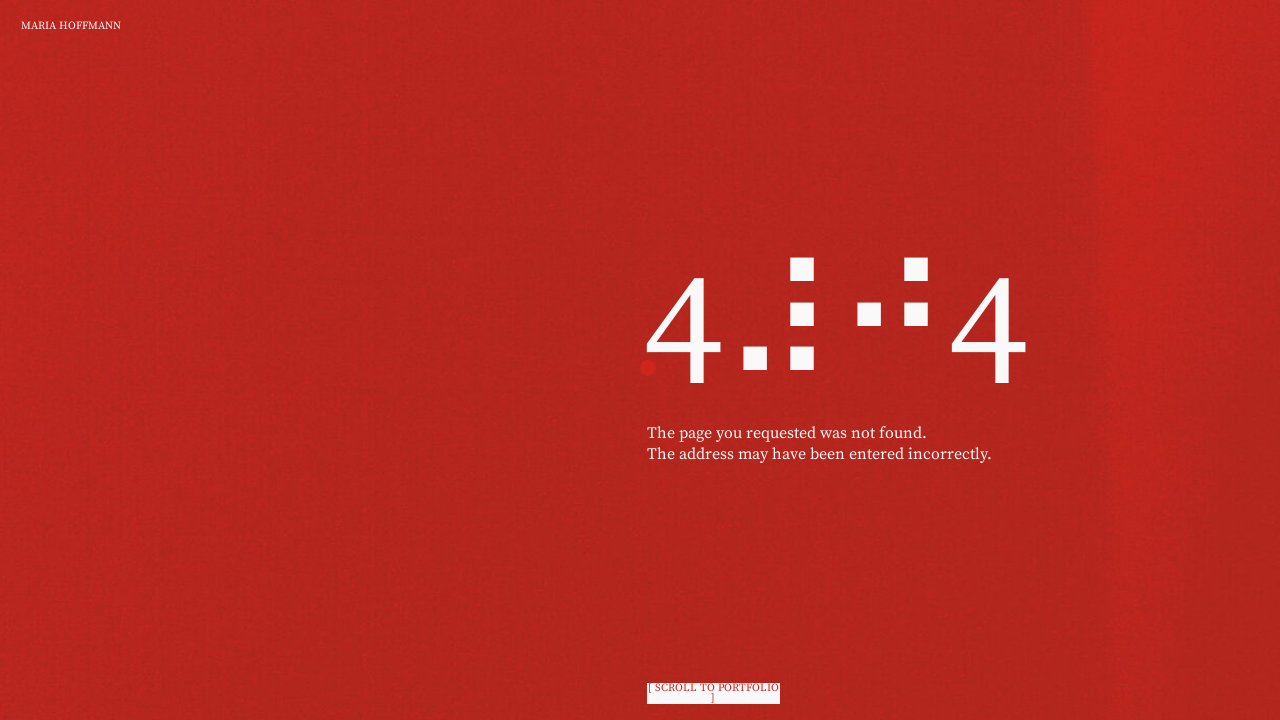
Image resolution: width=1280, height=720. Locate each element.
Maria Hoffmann (71, 26)
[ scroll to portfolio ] (713, 693)
